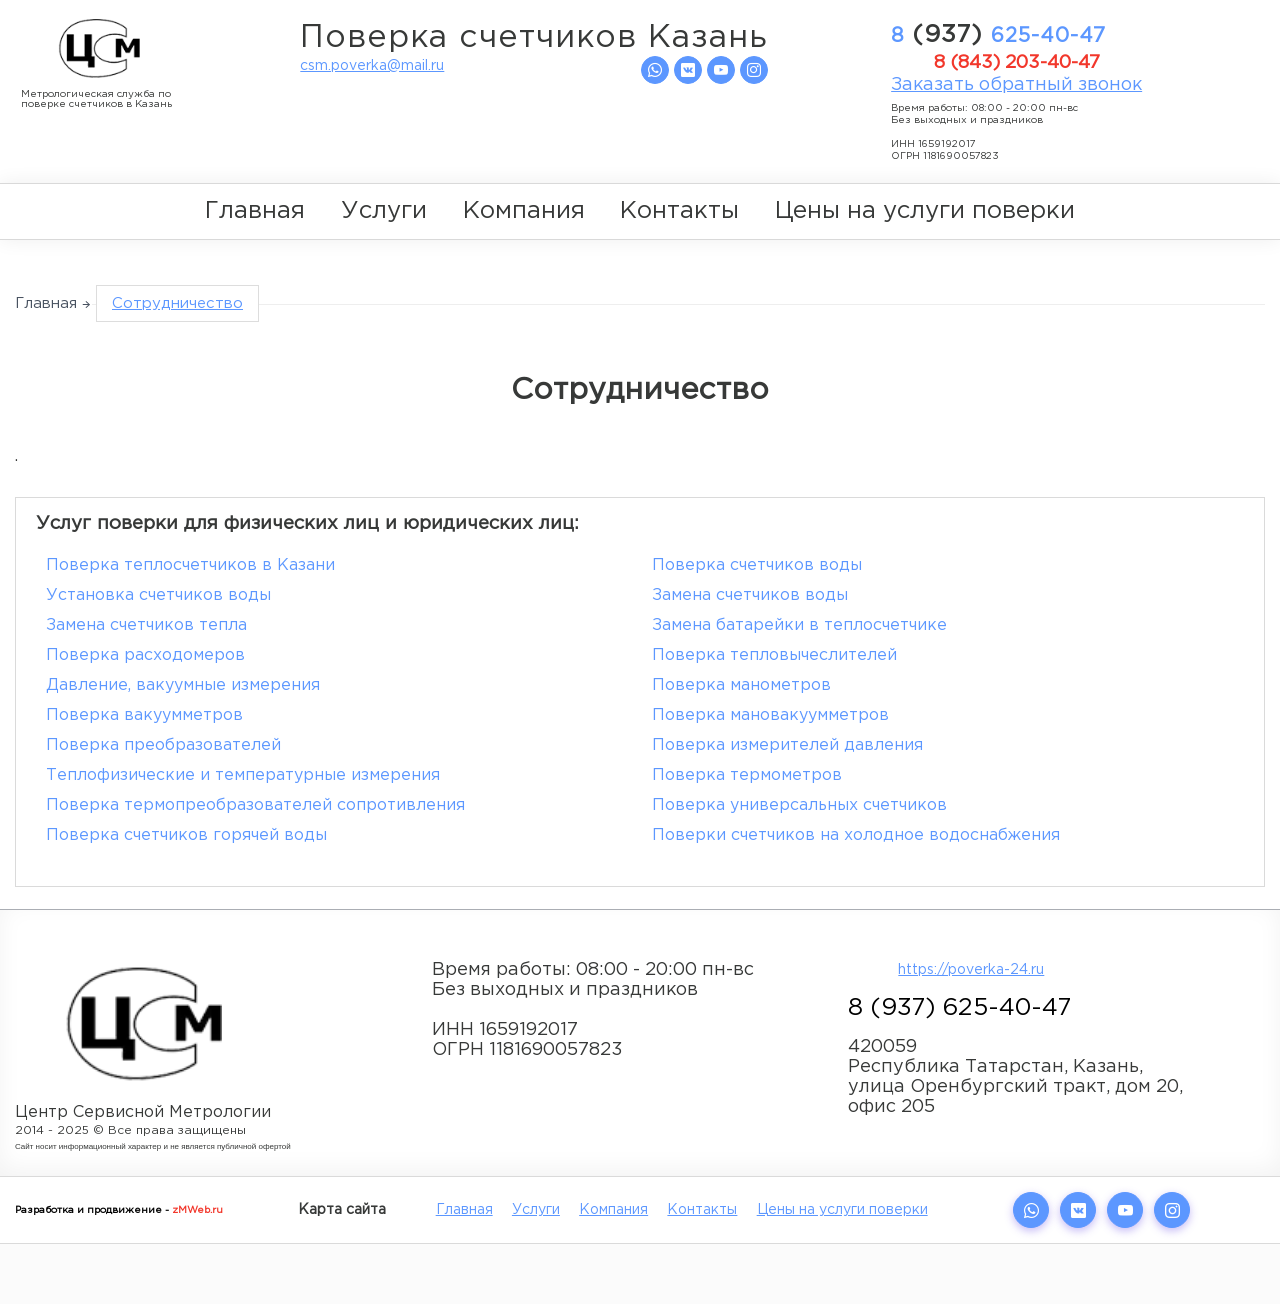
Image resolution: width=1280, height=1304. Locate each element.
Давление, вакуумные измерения (183, 685)
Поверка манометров (741, 685)
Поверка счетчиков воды (757, 565)
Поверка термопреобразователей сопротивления (255, 805)
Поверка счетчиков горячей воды (186, 835)
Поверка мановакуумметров (770, 715)
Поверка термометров (747, 775)
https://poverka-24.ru (971, 970)
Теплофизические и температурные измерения (243, 775)
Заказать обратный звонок (1016, 85)
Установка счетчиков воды (158, 595)
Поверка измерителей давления (787, 745)
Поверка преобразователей (163, 745)
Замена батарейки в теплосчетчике (799, 625)
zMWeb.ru (197, 1210)
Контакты (679, 211)
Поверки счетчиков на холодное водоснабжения (856, 835)
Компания (524, 211)
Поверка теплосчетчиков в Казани (190, 565)
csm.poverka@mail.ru (372, 66)
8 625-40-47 (998, 35)
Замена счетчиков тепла (146, 625)
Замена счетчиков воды (750, 595)
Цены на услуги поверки (925, 211)
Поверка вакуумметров (144, 715)
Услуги (384, 211)
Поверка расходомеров (145, 655)
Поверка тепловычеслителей (774, 655)
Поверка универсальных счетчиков (799, 805)
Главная (255, 211)
